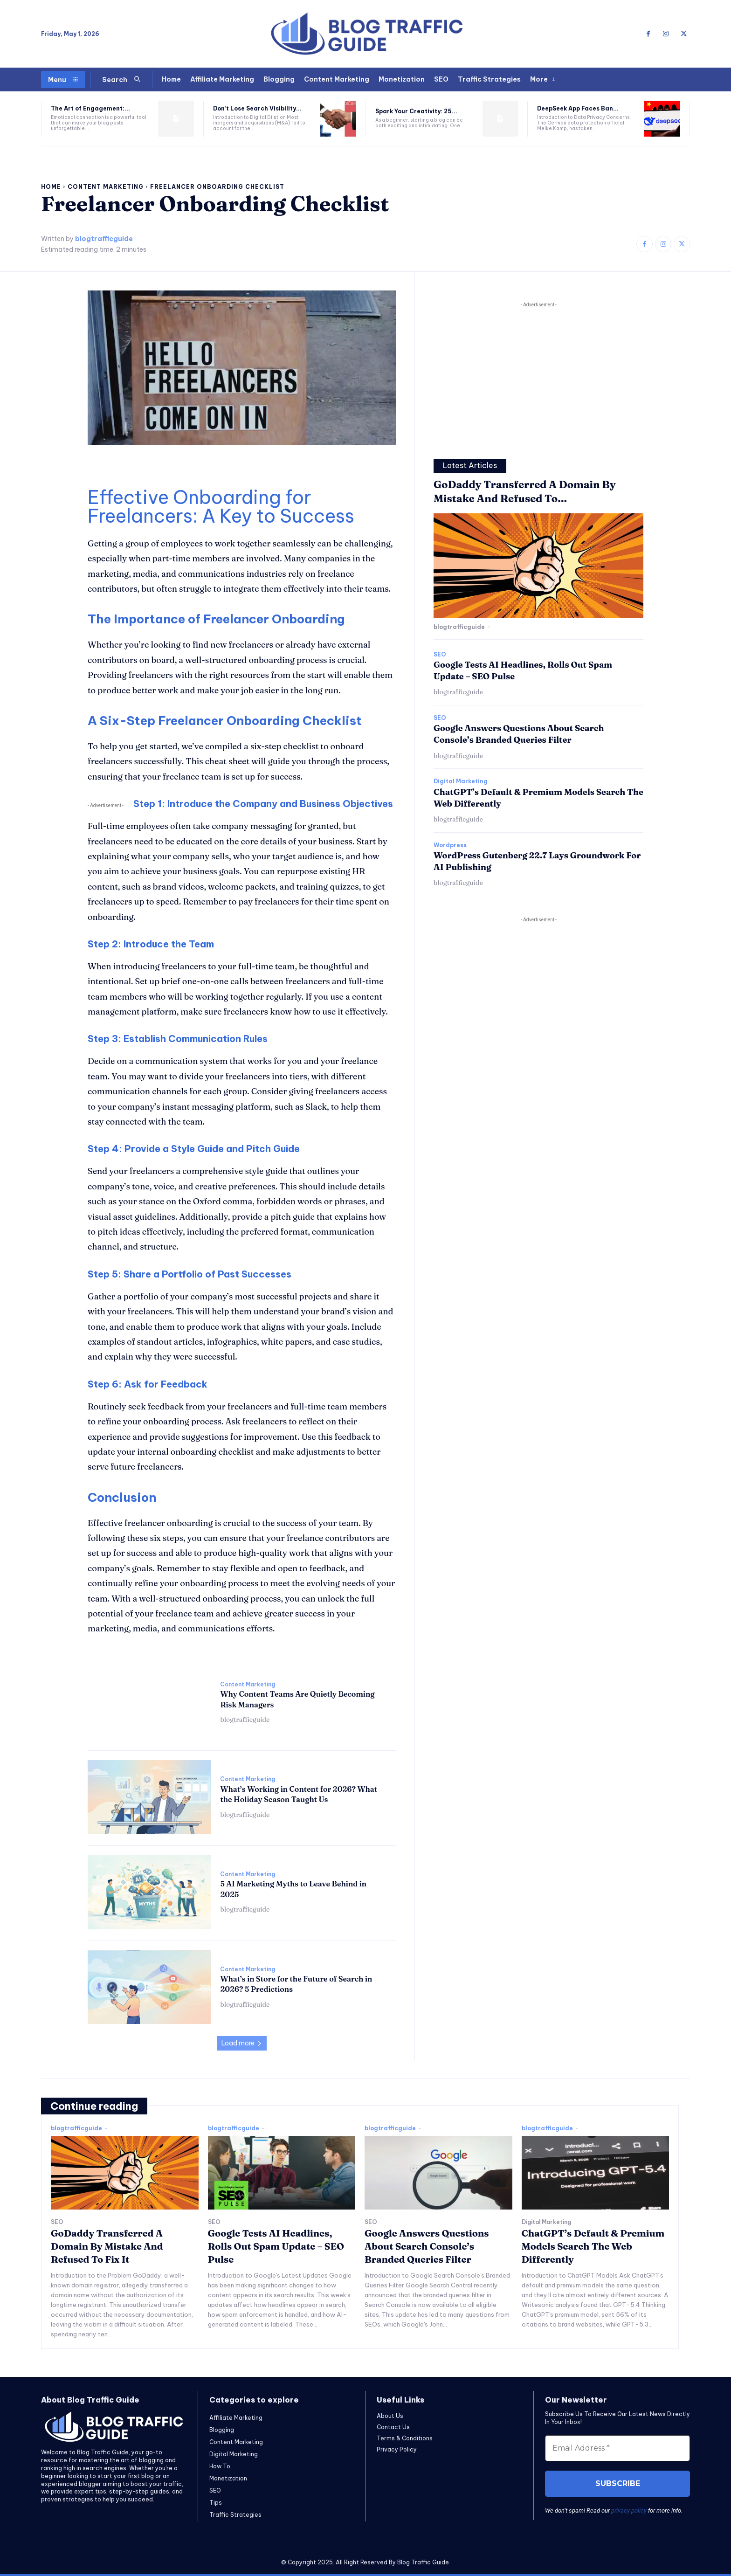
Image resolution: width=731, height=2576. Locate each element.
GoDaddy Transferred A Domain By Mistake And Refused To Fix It (107, 2246)
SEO (440, 654)
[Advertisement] (538, 375)
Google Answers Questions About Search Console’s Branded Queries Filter (519, 734)
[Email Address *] (617, 2448)
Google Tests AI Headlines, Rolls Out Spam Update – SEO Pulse (276, 2246)
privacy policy (629, 2510)
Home (51, 186)
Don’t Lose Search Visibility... (257, 108)
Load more (241, 2043)
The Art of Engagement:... (90, 108)
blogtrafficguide (104, 239)
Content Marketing (106, 186)
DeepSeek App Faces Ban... (578, 108)
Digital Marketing (461, 781)
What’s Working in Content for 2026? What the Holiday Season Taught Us (298, 1794)
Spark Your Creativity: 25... (416, 111)
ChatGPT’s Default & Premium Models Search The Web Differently (593, 2246)
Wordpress (450, 845)
